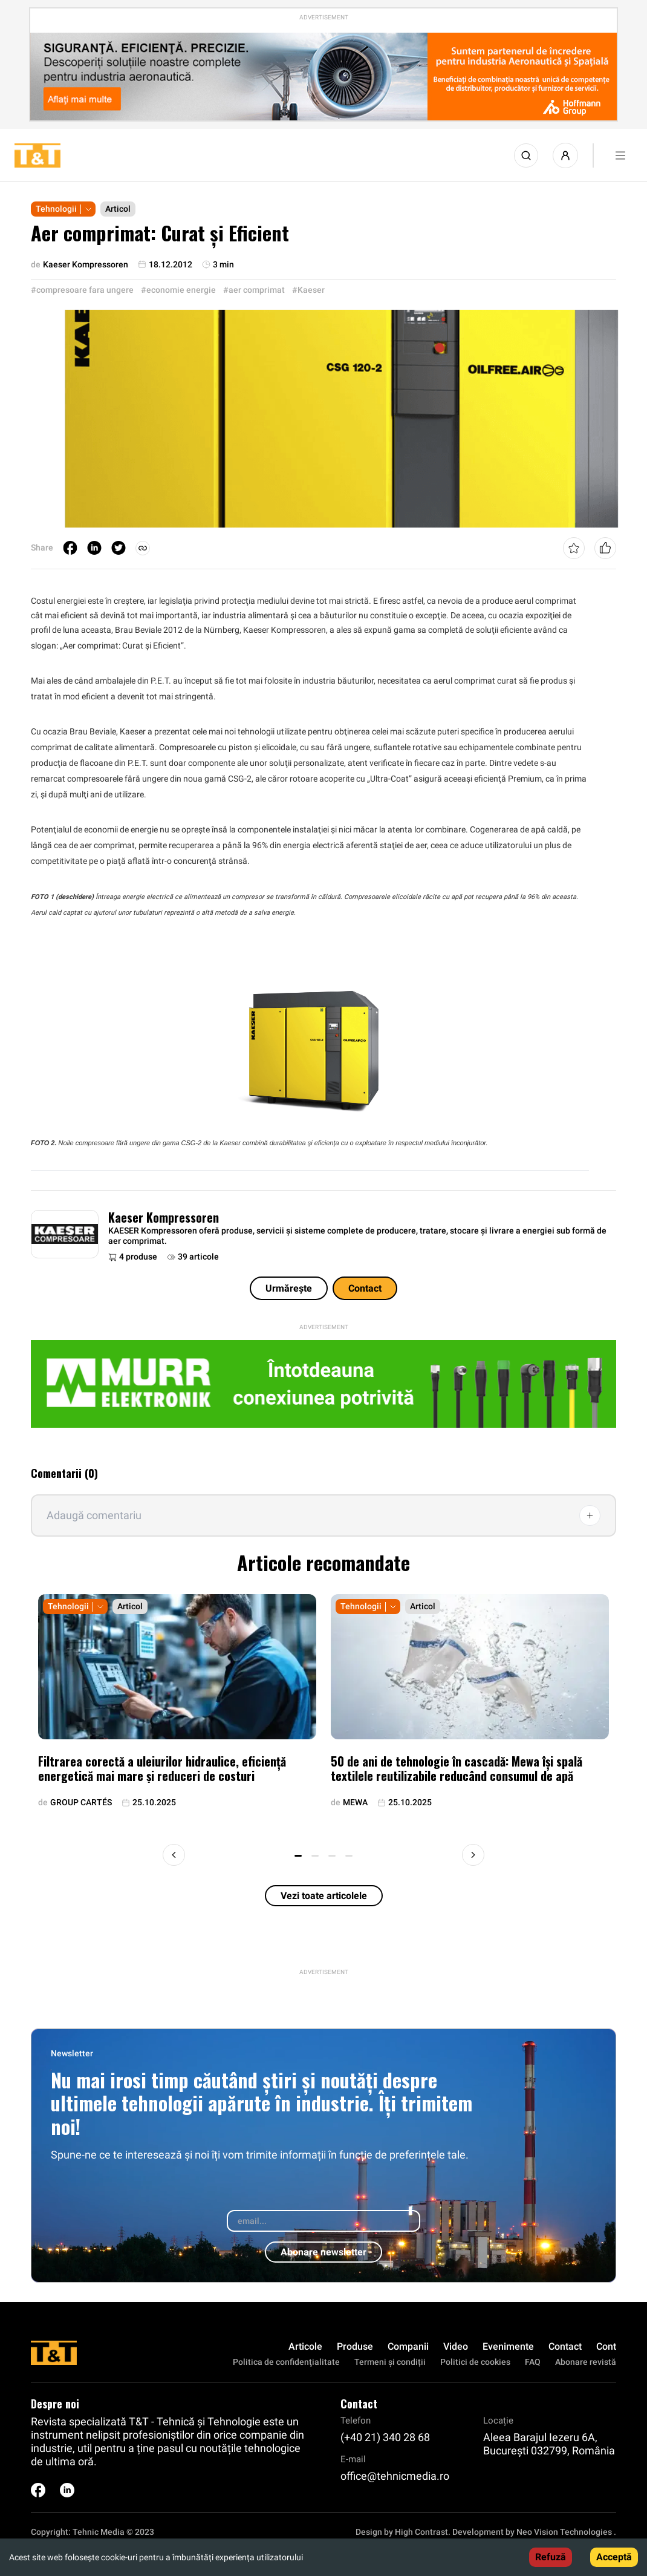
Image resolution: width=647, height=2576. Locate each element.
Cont (606, 2346)
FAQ (533, 2362)
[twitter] (118, 548)
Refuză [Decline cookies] (550, 2557)
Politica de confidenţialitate (286, 2362)
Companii (408, 2346)
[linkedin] (94, 548)
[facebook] (70, 548)
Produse (355, 2346)
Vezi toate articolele (324, 1895)
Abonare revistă (585, 2362)
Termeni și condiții (390, 2362)
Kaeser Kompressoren (163, 1217)
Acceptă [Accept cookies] (614, 2557)
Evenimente (508, 2346)
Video (455, 2346)
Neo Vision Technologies (564, 2532)
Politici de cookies (475, 2362)
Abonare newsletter (323, 2252)
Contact (365, 1288)
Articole (305, 2346)
